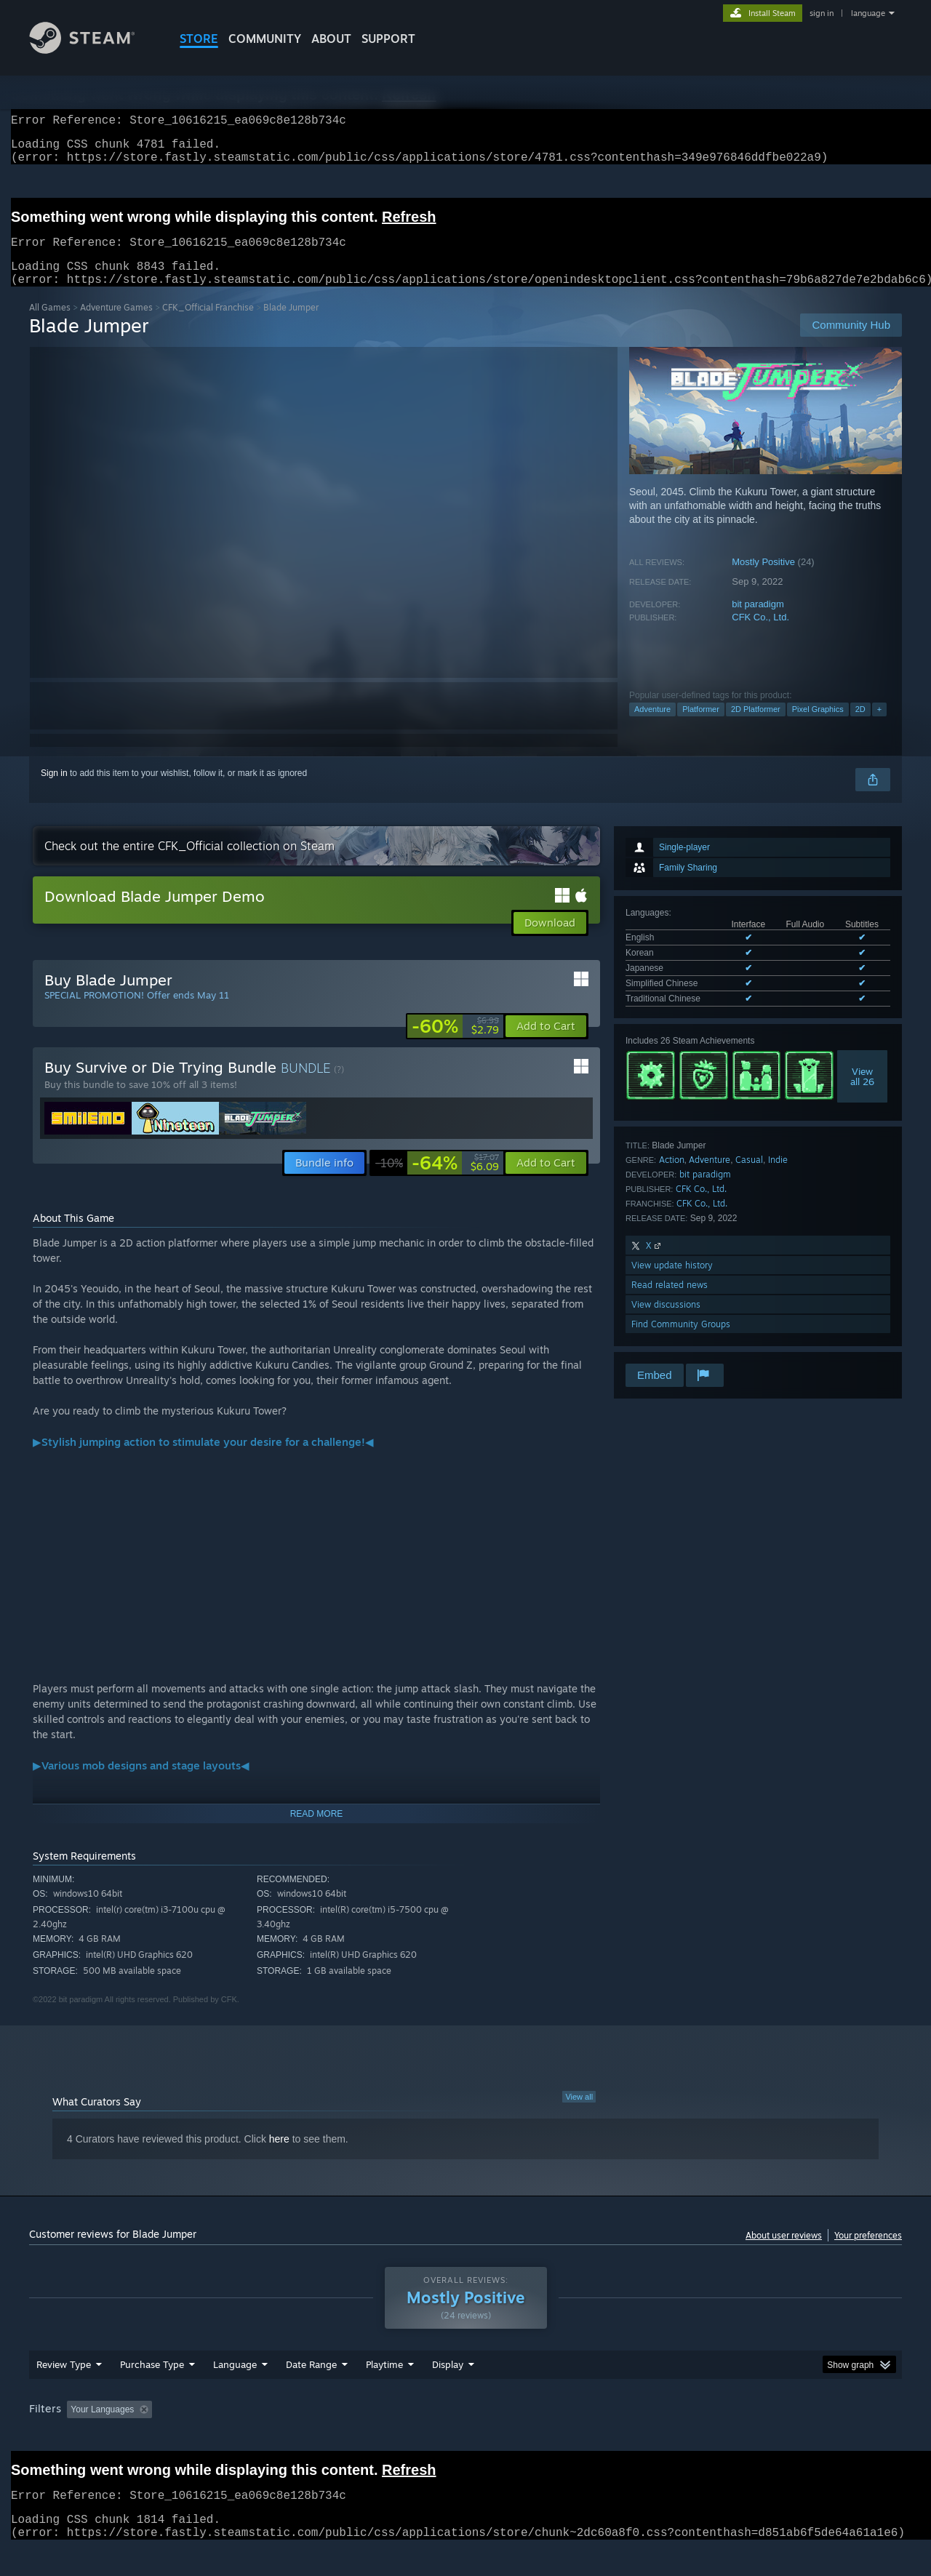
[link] (455, 1043)
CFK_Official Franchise (208, 324)
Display (447, 2392)
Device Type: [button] (775, 2437)
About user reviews (784, 2252)
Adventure (652, 726)
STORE (199, 38)
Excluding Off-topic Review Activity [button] (249, 2437)
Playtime (384, 2392)
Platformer (700, 726)
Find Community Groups (680, 1341)
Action (671, 1177)
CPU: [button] (663, 2437)
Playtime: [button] (362, 2437)
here (279, 2156)
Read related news (669, 1302)
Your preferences (868, 2252)
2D (860, 726)
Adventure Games (116, 324)
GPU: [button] (711, 2437)
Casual (749, 1177)
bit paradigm (758, 621)
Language (235, 2392)
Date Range (311, 2392)
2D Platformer (755, 726)
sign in (822, 13)
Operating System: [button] (588, 2437)
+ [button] (879, 726)
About (331, 38)
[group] (465, 2438)
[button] (546, 1043)
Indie (778, 1177)
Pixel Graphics (818, 726)
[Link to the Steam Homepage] (93, 50)
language (868, 13)
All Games (50, 324)
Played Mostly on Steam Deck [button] (466, 2437)
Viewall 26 (862, 1094)
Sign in (54, 790)
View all (579, 2114)
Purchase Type (152, 2392)
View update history (672, 1282)
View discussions (665, 1321)
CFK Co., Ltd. (760, 634)
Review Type (63, 2392)
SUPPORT (388, 38)
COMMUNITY (264, 38)
